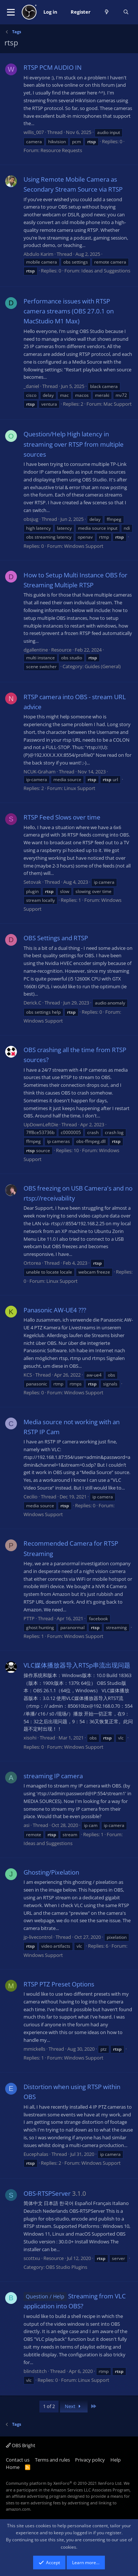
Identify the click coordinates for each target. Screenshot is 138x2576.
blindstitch (35, 2371)
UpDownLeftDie (41, 1124)
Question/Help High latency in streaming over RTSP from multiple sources (74, 444)
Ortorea (32, 1263)
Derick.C (32, 1002)
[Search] (126, 12)
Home (13, 2467)
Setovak (32, 882)
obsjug (31, 519)
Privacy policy (90, 2459)
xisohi (30, 1737)
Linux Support (79, 788)
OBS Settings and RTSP (56, 938)
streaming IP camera (53, 1776)
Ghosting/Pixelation (51, 1872)
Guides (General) (103, 666)
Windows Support (83, 546)
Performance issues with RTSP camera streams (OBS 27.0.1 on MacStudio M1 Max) (69, 311)
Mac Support (117, 404)
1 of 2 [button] (49, 2406)
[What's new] (107, 12)
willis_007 (34, 132)
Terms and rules (52, 2459)
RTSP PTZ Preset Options (59, 1984)
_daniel (31, 386)
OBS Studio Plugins (66, 2267)
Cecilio (31, 1496)
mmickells (34, 2049)
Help (115, 2459)
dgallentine (36, 649)
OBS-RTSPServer (47, 2193)
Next (74, 2406)
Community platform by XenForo (64, 2483)
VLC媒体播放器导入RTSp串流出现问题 (77, 1665)
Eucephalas (36, 2154)
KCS (28, 1374)
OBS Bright (20, 2445)
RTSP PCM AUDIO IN (53, 67)
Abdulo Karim (38, 254)
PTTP (29, 1618)
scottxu (32, 2258)
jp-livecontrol (38, 1937)
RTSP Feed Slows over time (62, 817)
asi (26, 1825)
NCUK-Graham (40, 771)
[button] (11, 12)
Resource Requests (61, 150)
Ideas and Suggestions (105, 270)
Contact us (17, 2459)
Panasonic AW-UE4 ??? (55, 1310)
